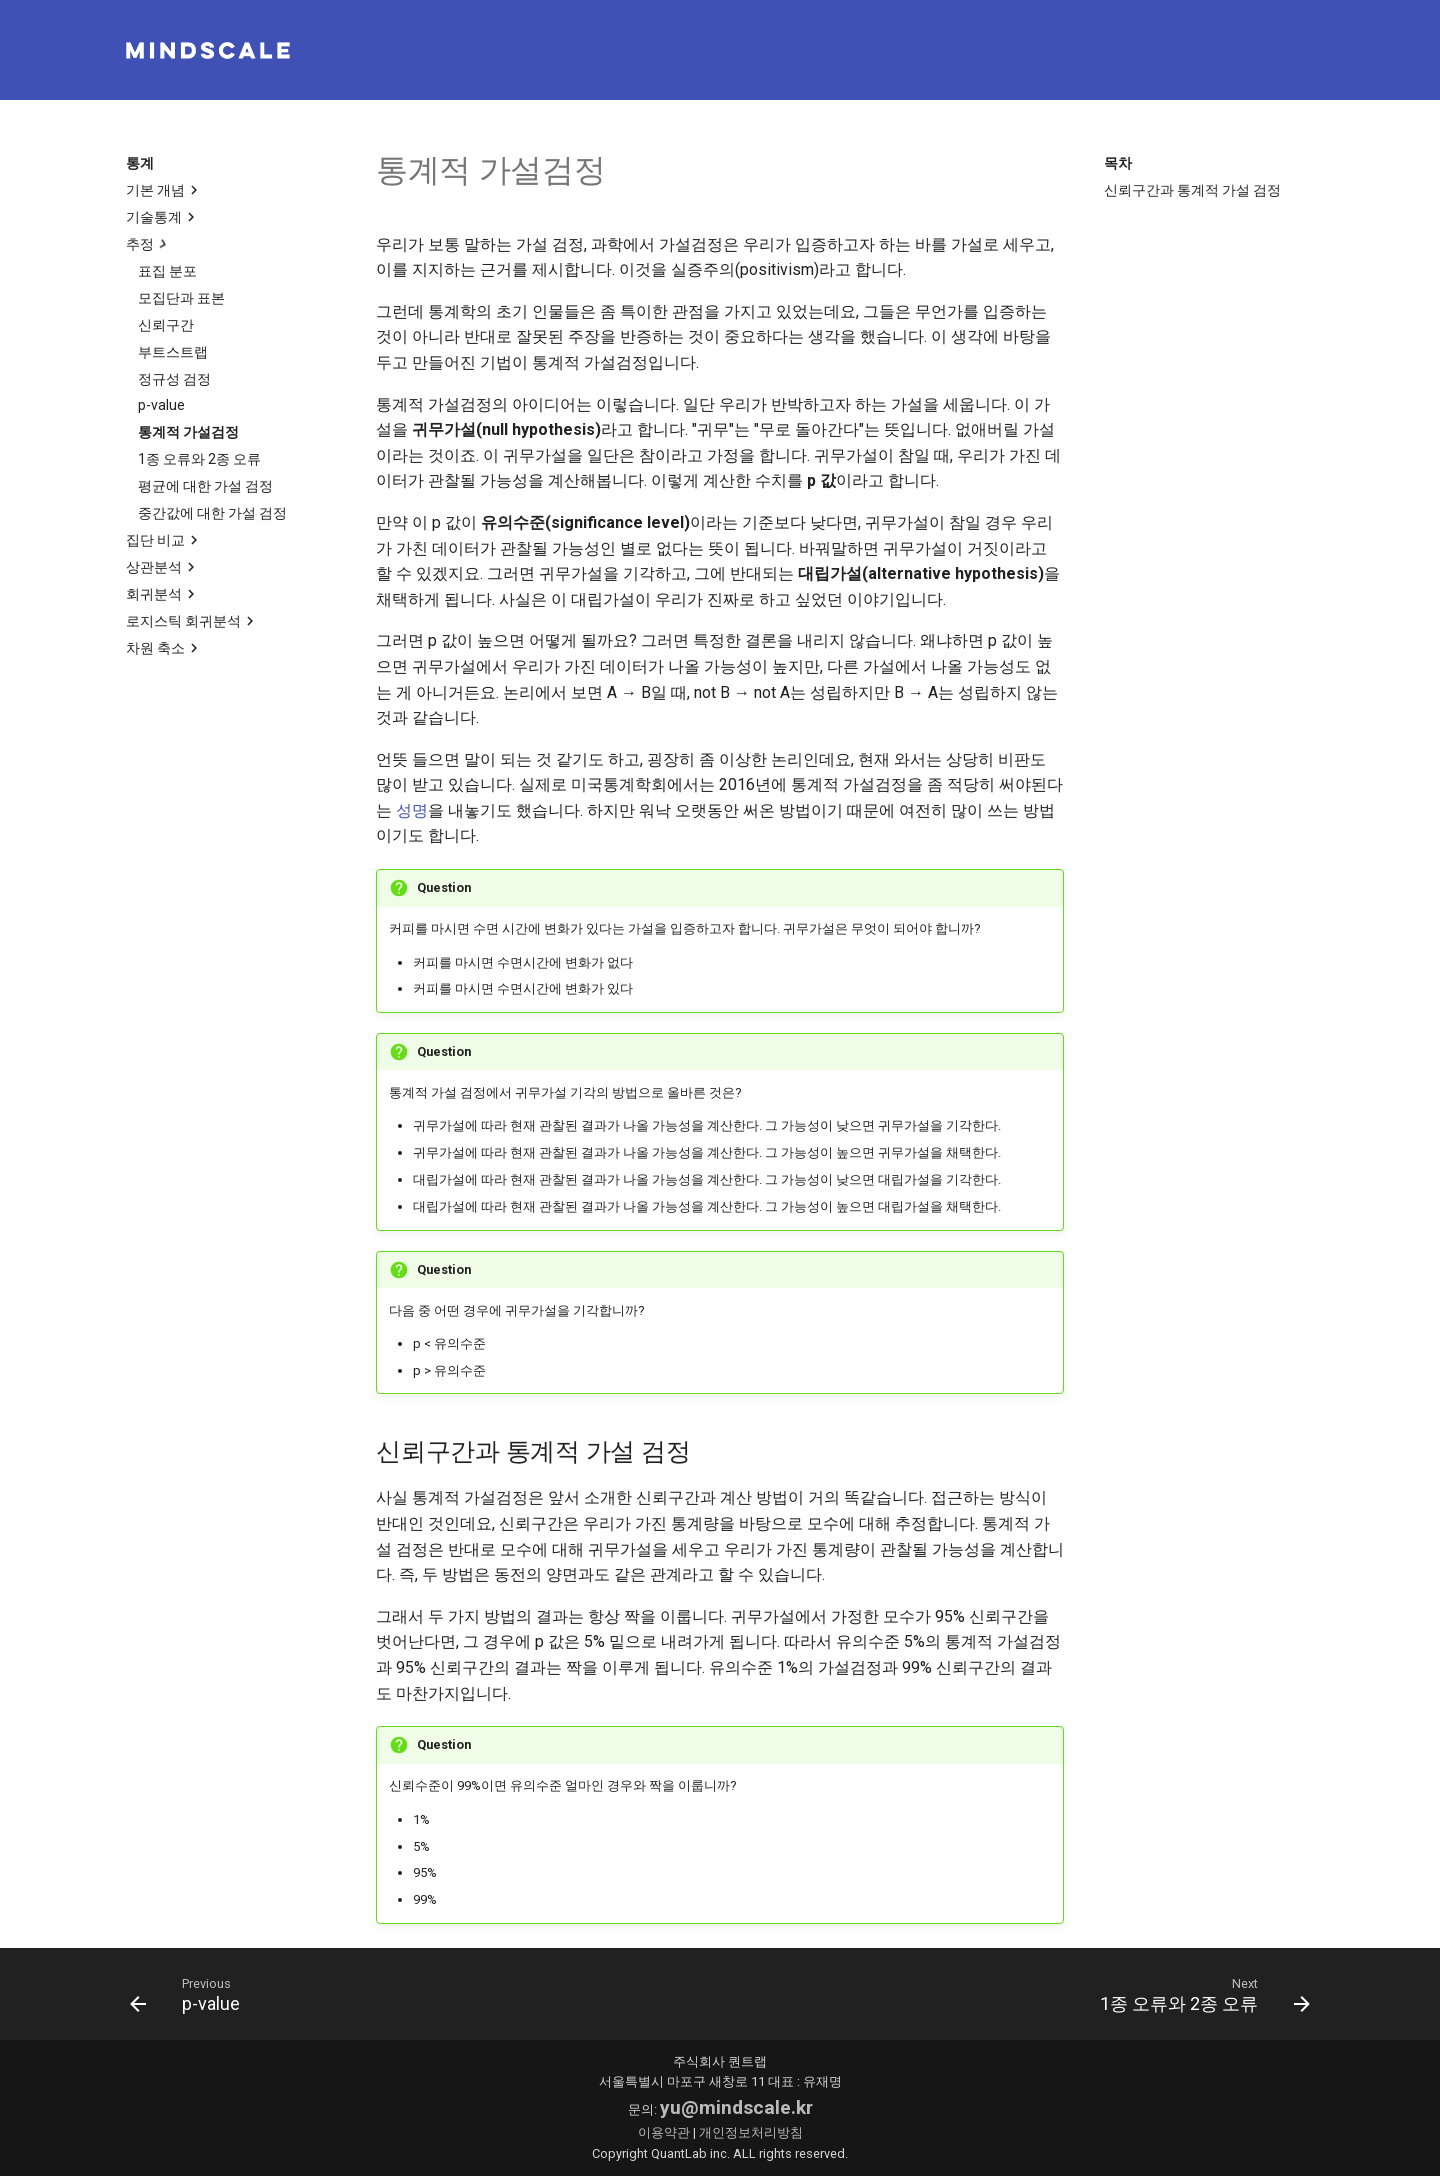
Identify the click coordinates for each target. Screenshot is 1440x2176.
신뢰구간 (166, 325)
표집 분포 (167, 271)
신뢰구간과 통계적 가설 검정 (1192, 190)
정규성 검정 (174, 379)
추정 (149, 244)
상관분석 (163, 567)
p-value (161, 405)
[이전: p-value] (191, 1994)
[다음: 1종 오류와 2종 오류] (1199, 1994)
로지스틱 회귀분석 (192, 621)
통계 (140, 163)
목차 (1118, 163)
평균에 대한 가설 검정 (205, 486)
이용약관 (664, 2132)
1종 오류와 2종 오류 (199, 459)
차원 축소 (164, 648)
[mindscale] (208, 50)
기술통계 (163, 217)
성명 (412, 810)
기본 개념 (164, 190)
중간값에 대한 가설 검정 (212, 513)
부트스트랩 (173, 352)
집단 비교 (164, 540)
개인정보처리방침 (751, 2132)
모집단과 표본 (181, 298)
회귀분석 (163, 594)
